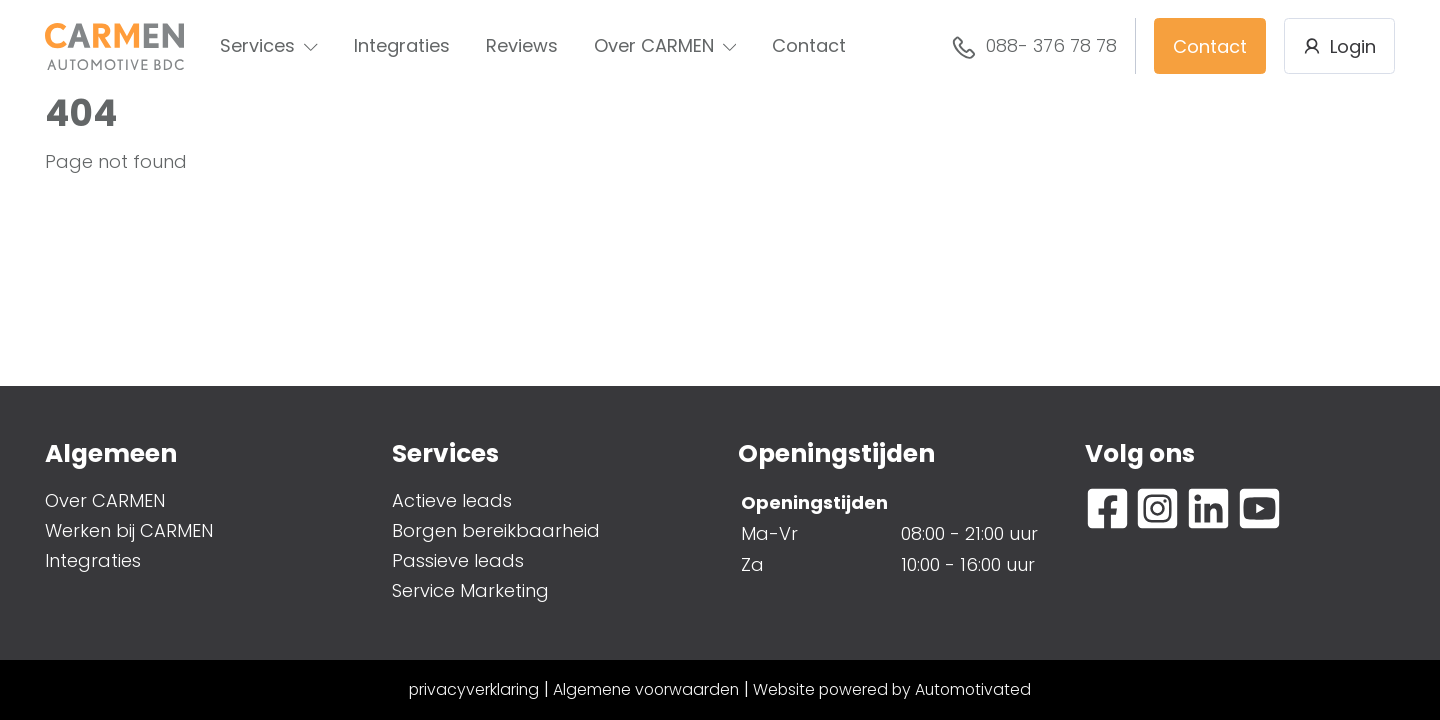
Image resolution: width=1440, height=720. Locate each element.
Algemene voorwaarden (646, 689)
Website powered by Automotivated (892, 689)
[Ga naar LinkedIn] (1208, 508)
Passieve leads (458, 560)
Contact (809, 45)
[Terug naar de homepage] (114, 46)
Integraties (402, 45)
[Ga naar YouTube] (1259, 508)
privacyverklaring (474, 689)
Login (1339, 46)
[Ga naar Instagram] (1157, 508)
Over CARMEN (665, 45)
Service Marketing (470, 590)
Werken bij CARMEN (129, 530)
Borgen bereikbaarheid (496, 530)
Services (269, 45)
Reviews (522, 45)
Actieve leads (452, 500)
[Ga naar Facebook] (1107, 508)
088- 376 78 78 (1034, 47)
